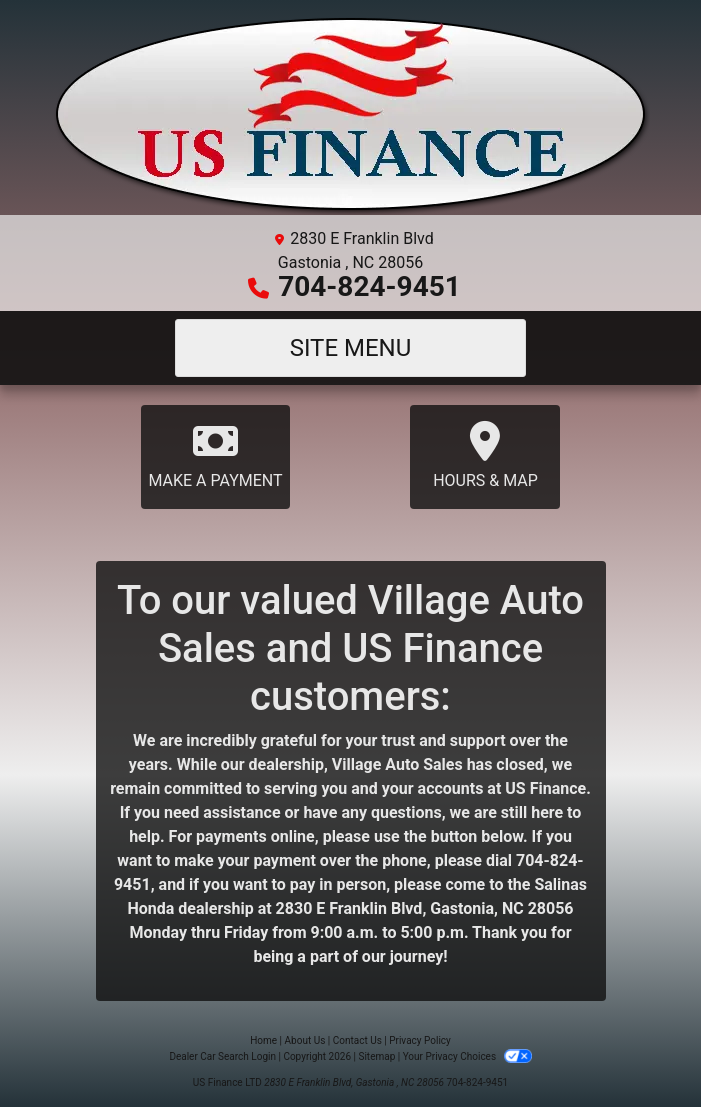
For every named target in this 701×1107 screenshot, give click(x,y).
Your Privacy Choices (467, 1056)
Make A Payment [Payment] (216, 455)
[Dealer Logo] (351, 115)
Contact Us (357, 1040)
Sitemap (376, 1056)
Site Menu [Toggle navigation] (351, 348)
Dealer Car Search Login (222, 1056)
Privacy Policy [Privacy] (420, 1040)
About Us (305, 1040)
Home (263, 1040)
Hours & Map (485, 455)
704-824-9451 (369, 286)
